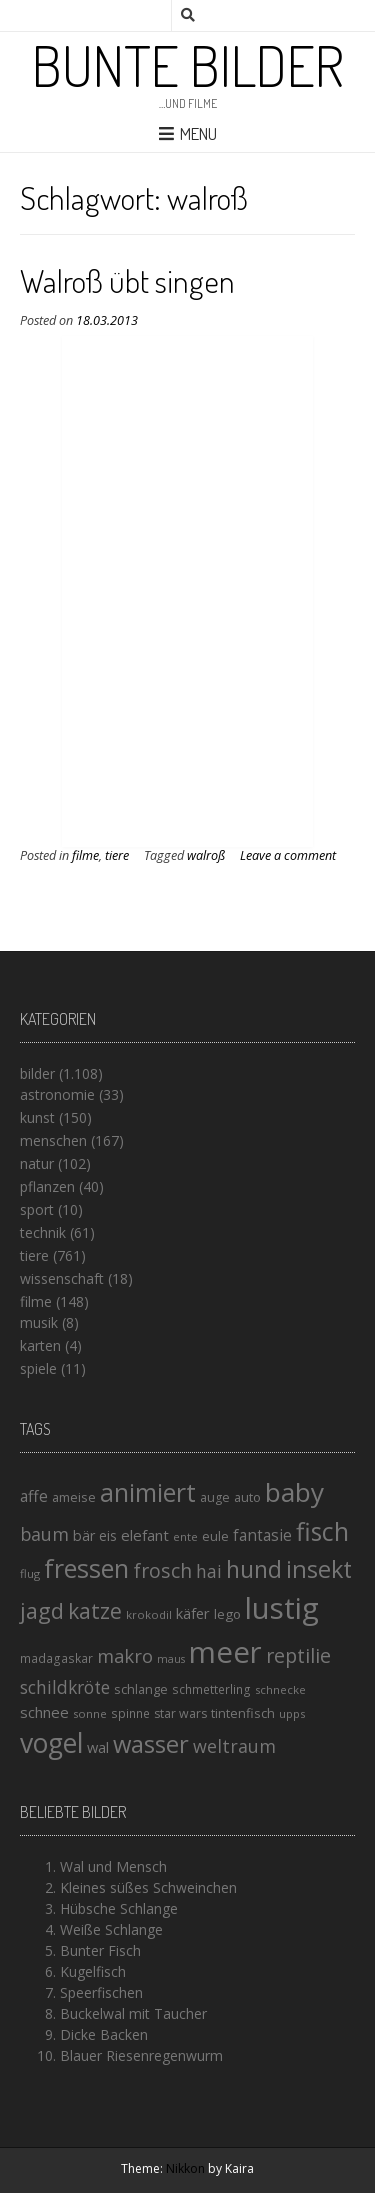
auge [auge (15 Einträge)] (215, 1497)
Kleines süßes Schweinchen (148, 1887)
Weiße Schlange (111, 1929)
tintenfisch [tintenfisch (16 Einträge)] (243, 1713)
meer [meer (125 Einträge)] (225, 1652)
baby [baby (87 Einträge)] (294, 1492)
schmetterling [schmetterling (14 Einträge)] (211, 1689)
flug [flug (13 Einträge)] (30, 1573)
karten (40, 1345)
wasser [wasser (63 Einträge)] (151, 1743)
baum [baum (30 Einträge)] (44, 1534)
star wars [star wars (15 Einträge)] (180, 1713)
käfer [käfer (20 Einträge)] (193, 1613)
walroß (206, 855)
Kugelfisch (93, 1971)
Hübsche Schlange (119, 1908)
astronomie (57, 1094)
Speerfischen (101, 1992)
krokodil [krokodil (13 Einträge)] (149, 1614)
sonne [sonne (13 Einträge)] (90, 1713)
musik (39, 1322)
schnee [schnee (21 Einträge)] (44, 1712)
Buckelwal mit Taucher (133, 2013)
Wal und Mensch (113, 1866)
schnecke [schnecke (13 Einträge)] (280, 1689)
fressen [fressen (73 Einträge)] (86, 1568)
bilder (37, 1073)
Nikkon (185, 2168)
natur (37, 1163)
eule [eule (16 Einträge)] (215, 1536)
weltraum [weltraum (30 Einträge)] (234, 1746)
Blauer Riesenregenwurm (141, 2055)
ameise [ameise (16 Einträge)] (74, 1497)
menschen (53, 1140)
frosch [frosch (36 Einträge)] (162, 1570)
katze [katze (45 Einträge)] (95, 1611)
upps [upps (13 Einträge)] (292, 1713)
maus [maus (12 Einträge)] (171, 1659)
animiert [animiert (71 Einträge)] (148, 1492)
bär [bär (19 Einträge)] (84, 1535)
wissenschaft (62, 1278)
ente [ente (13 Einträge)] (185, 1536)
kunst (37, 1117)
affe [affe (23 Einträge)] (34, 1496)
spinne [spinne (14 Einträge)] (130, 1713)
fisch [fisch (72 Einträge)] (322, 1531)
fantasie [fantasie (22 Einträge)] (262, 1535)
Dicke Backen (104, 2034)
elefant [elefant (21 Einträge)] (145, 1535)
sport (37, 1209)
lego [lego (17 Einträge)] (227, 1614)
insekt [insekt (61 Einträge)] (319, 1569)
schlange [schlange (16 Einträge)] (141, 1689)
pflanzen (47, 1186)
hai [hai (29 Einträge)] (209, 1571)
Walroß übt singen (127, 280)
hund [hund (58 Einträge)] (254, 1569)
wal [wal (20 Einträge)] (98, 1747)
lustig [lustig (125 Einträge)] (282, 1608)
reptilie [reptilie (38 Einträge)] (298, 1655)
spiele (38, 1368)
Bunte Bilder (188, 65)
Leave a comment (288, 855)
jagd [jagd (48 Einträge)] (42, 1610)
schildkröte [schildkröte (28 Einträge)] (65, 1687)
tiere (117, 855)
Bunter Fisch (100, 1950)
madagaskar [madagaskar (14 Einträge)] (56, 1658)
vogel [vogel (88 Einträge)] (51, 1743)
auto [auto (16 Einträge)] (247, 1497)
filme (85, 855)
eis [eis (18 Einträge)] (108, 1535)
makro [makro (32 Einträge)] (125, 1655)
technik (43, 1232)
